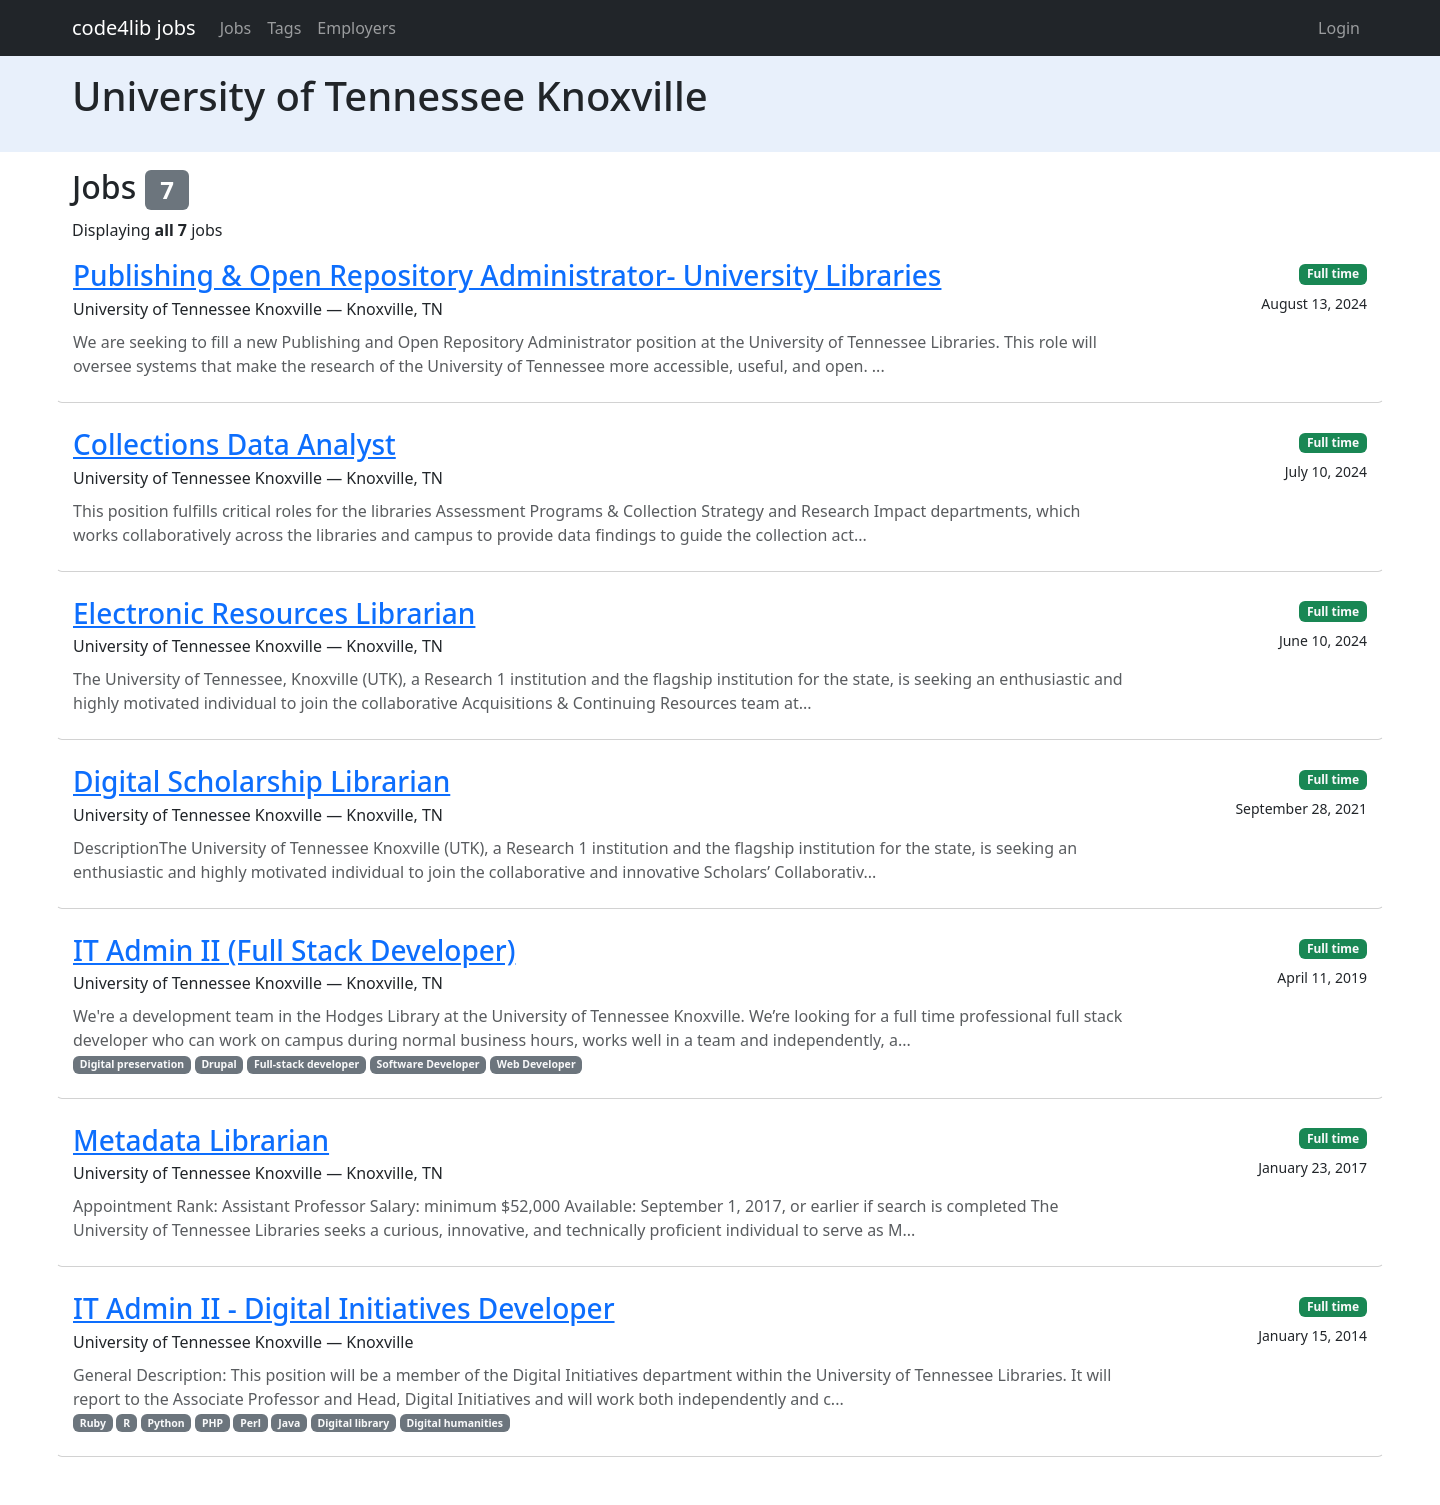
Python (165, 1423)
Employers (356, 28)
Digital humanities (454, 1423)
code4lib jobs (134, 27)
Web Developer (536, 1064)
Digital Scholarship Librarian (261, 781)
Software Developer (427, 1064)
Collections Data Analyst (234, 444)
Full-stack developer (306, 1064)
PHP (212, 1423)
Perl (250, 1423)
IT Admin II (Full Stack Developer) (294, 950)
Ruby (93, 1423)
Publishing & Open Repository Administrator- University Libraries (507, 275)
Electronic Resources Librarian (274, 613)
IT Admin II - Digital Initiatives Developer (344, 1308)
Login (1339, 28)
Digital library (354, 1423)
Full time (1333, 273)
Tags (284, 28)
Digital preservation (132, 1064)
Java (289, 1423)
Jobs (236, 28)
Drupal (218, 1064)
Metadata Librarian (201, 1140)
